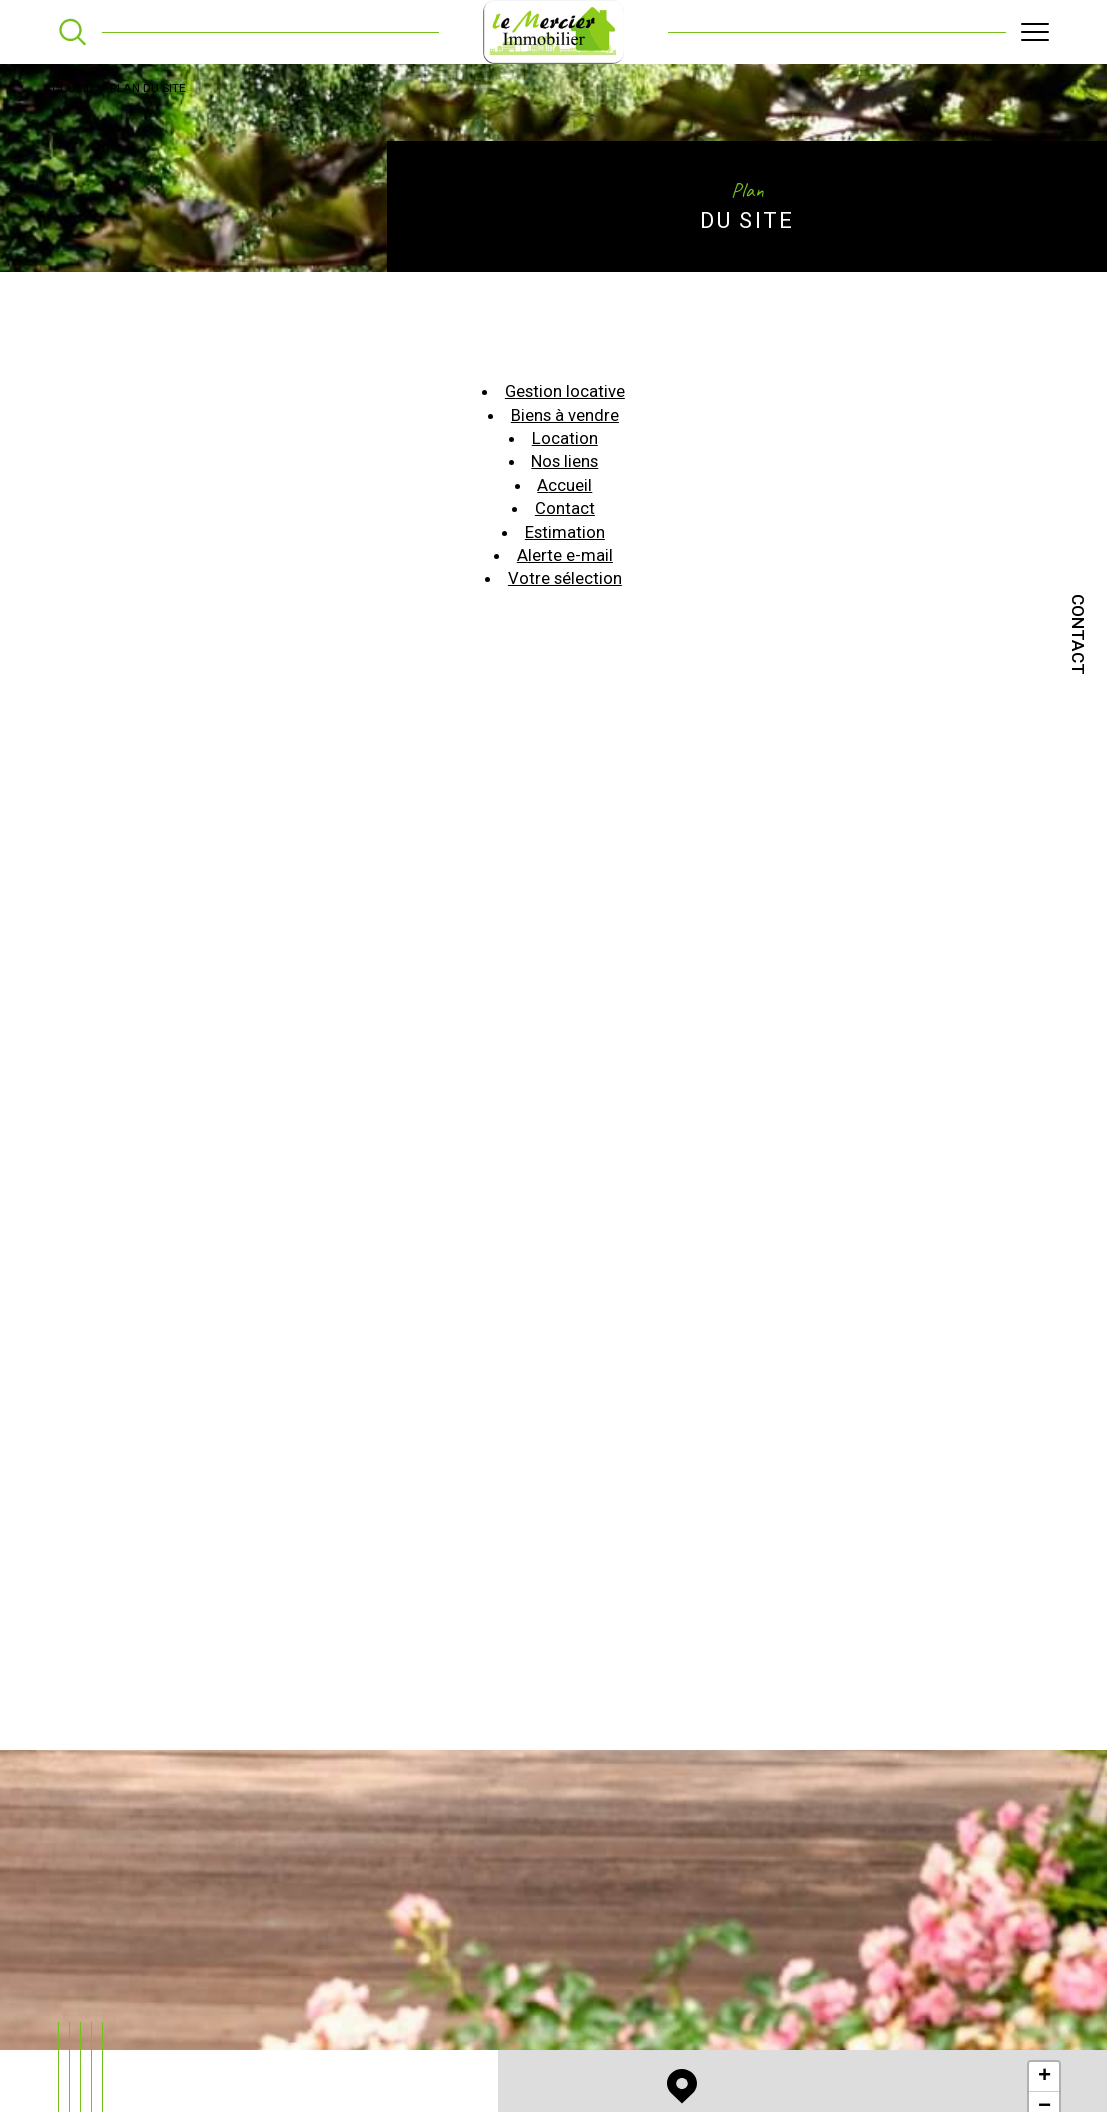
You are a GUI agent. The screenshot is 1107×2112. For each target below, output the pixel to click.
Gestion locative (565, 401)
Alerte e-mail (565, 569)
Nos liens (565, 473)
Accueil (68, 90)
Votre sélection (565, 593)
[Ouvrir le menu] (1034, 32)
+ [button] (1044, 2082)
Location (565, 449)
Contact (1078, 634)
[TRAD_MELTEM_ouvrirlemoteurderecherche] (72, 31)
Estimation (565, 545)
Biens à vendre (565, 425)
